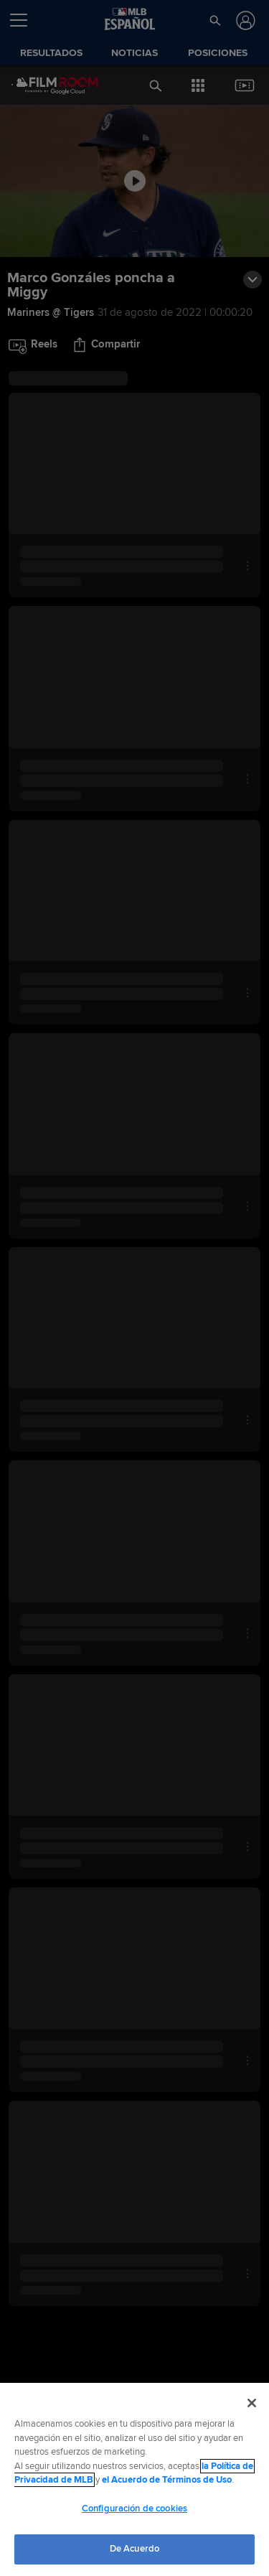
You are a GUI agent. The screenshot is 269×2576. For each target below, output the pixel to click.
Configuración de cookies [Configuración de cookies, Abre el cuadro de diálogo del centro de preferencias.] (134, 2508)
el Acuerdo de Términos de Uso (167, 2480)
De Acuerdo (134, 2548)
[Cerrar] (252, 2403)
